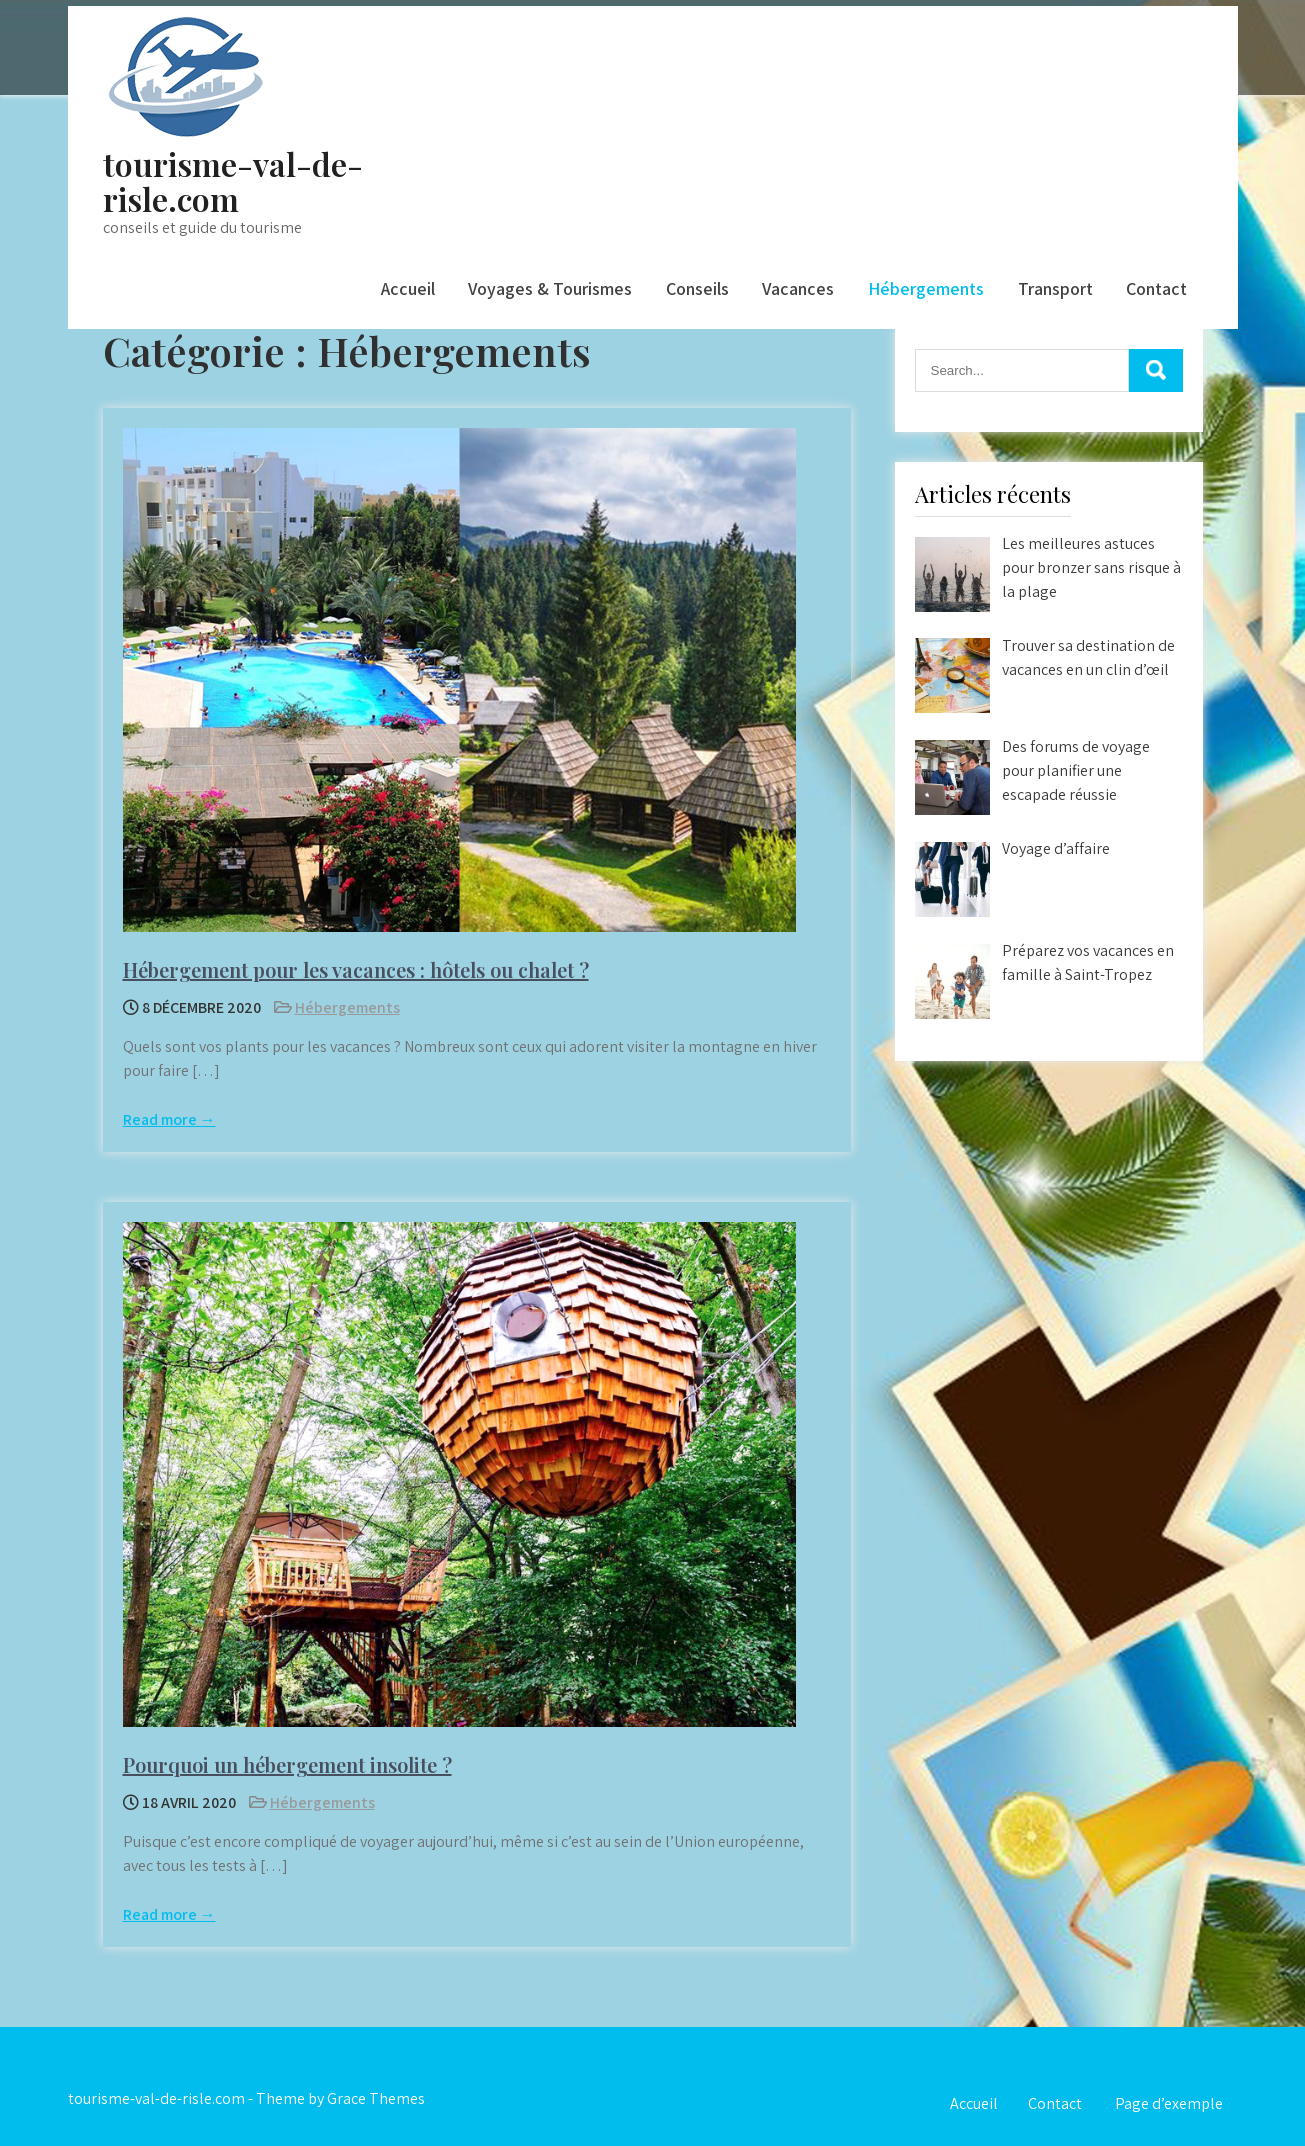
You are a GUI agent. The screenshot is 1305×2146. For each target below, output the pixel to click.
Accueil (408, 288)
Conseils (697, 288)
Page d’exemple (1169, 2103)
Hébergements (926, 288)
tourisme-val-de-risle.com (233, 181)
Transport (1055, 288)
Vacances (798, 288)
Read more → (169, 1119)
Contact (1156, 288)
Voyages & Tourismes (550, 288)
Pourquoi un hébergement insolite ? (287, 1764)
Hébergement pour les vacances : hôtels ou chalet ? (356, 969)
